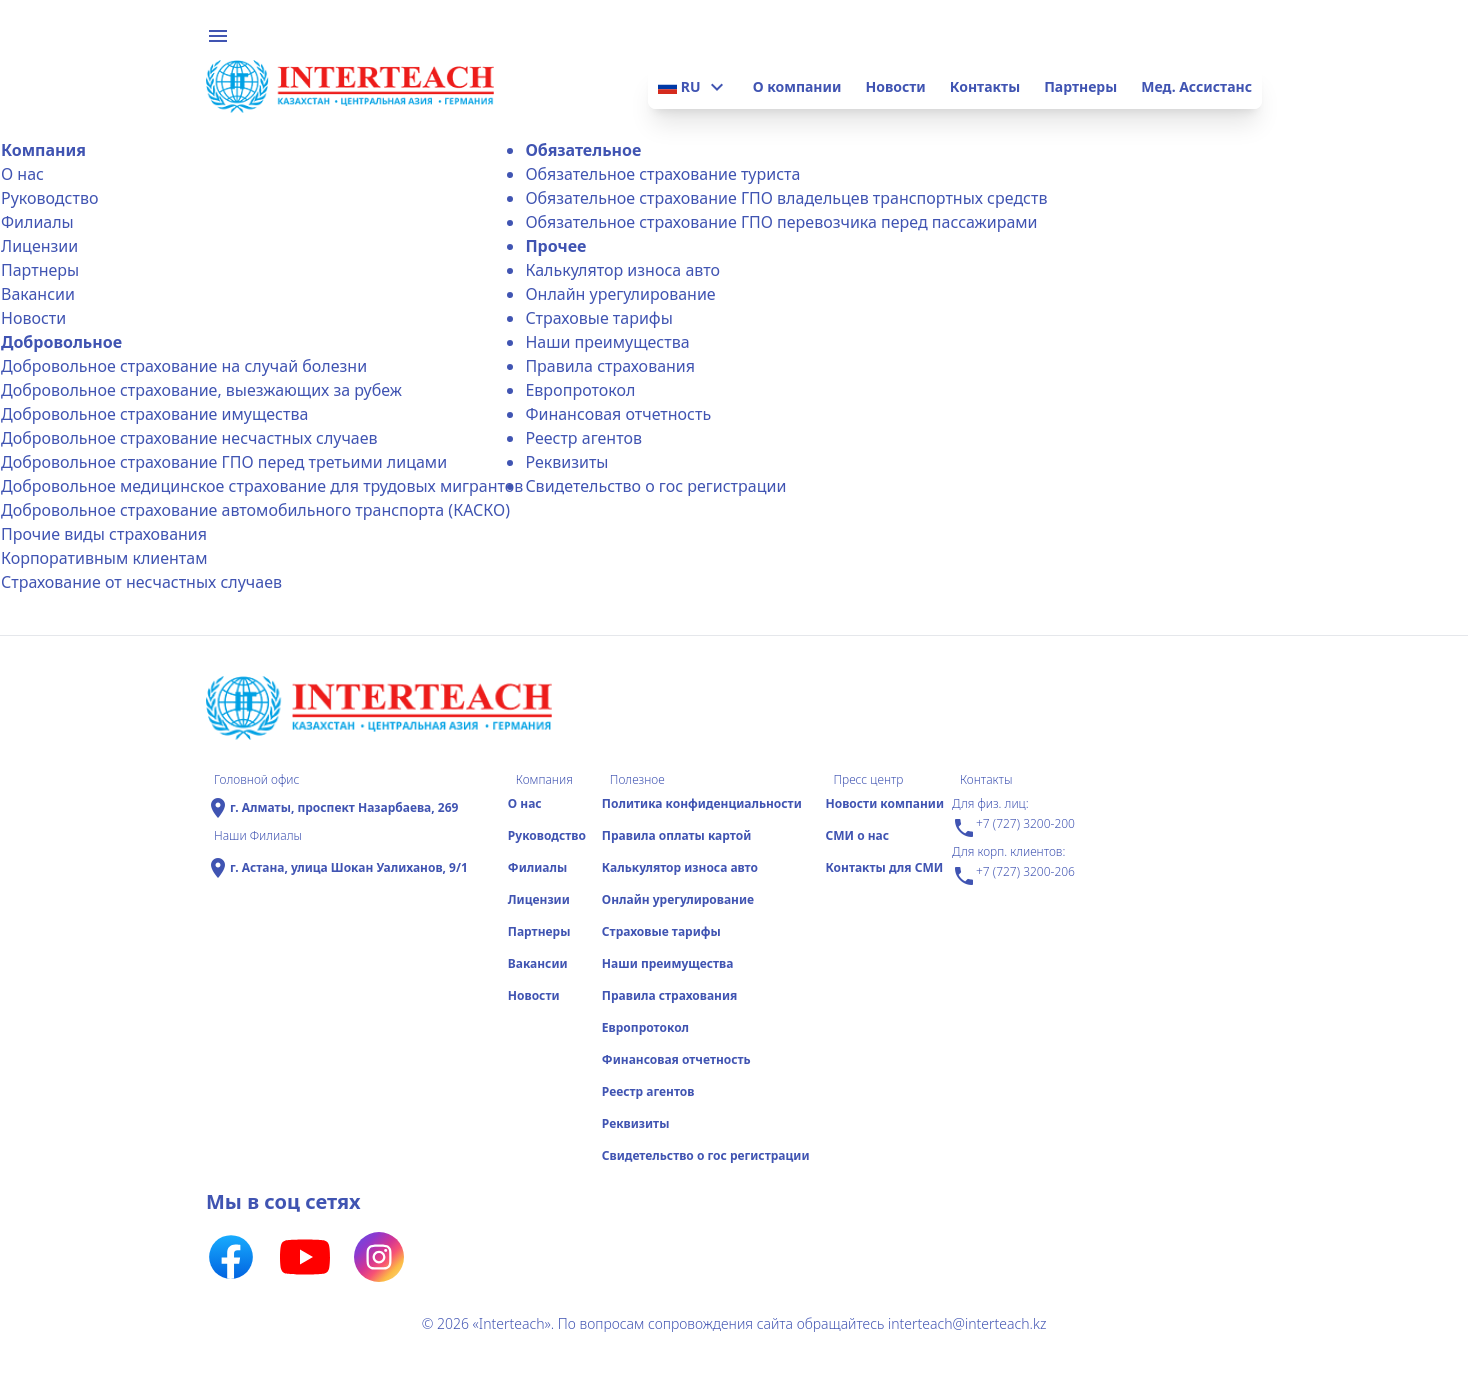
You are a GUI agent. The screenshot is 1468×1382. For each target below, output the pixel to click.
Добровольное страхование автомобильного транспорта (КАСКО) (255, 510)
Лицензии (39, 246)
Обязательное (583, 150)
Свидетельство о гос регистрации (655, 486)
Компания (43, 150)
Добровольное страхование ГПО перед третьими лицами (224, 462)
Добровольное (61, 342)
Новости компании (884, 803)
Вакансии (38, 294)
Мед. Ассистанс (1196, 86)
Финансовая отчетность (618, 414)
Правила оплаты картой (676, 835)
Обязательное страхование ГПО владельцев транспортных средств (786, 198)
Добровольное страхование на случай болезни (184, 366)
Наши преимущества (607, 342)
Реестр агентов (583, 438)
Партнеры (1080, 86)
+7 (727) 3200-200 (1013, 828)
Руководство (49, 198)
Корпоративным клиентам (104, 558)
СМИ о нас (857, 835)
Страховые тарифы (598, 318)
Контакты (985, 86)
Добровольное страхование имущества (154, 414)
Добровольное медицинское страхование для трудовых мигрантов (262, 486)
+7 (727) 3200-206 (1013, 876)
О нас (22, 174)
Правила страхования (610, 366)
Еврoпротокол (580, 390)
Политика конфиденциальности (702, 803)
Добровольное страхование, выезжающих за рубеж (201, 390)
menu (218, 36)
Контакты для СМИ (884, 867)
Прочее (555, 246)
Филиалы (37, 222)
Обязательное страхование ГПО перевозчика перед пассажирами (781, 222)
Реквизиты (566, 462)
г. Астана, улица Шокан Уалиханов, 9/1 (349, 868)
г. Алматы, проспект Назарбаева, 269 (344, 808)
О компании (797, 86)
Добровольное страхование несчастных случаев (189, 438)
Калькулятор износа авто (622, 270)
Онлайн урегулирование (620, 294)
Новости (895, 86)
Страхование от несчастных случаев (141, 582)
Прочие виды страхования (104, 534)
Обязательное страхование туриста (662, 174)
